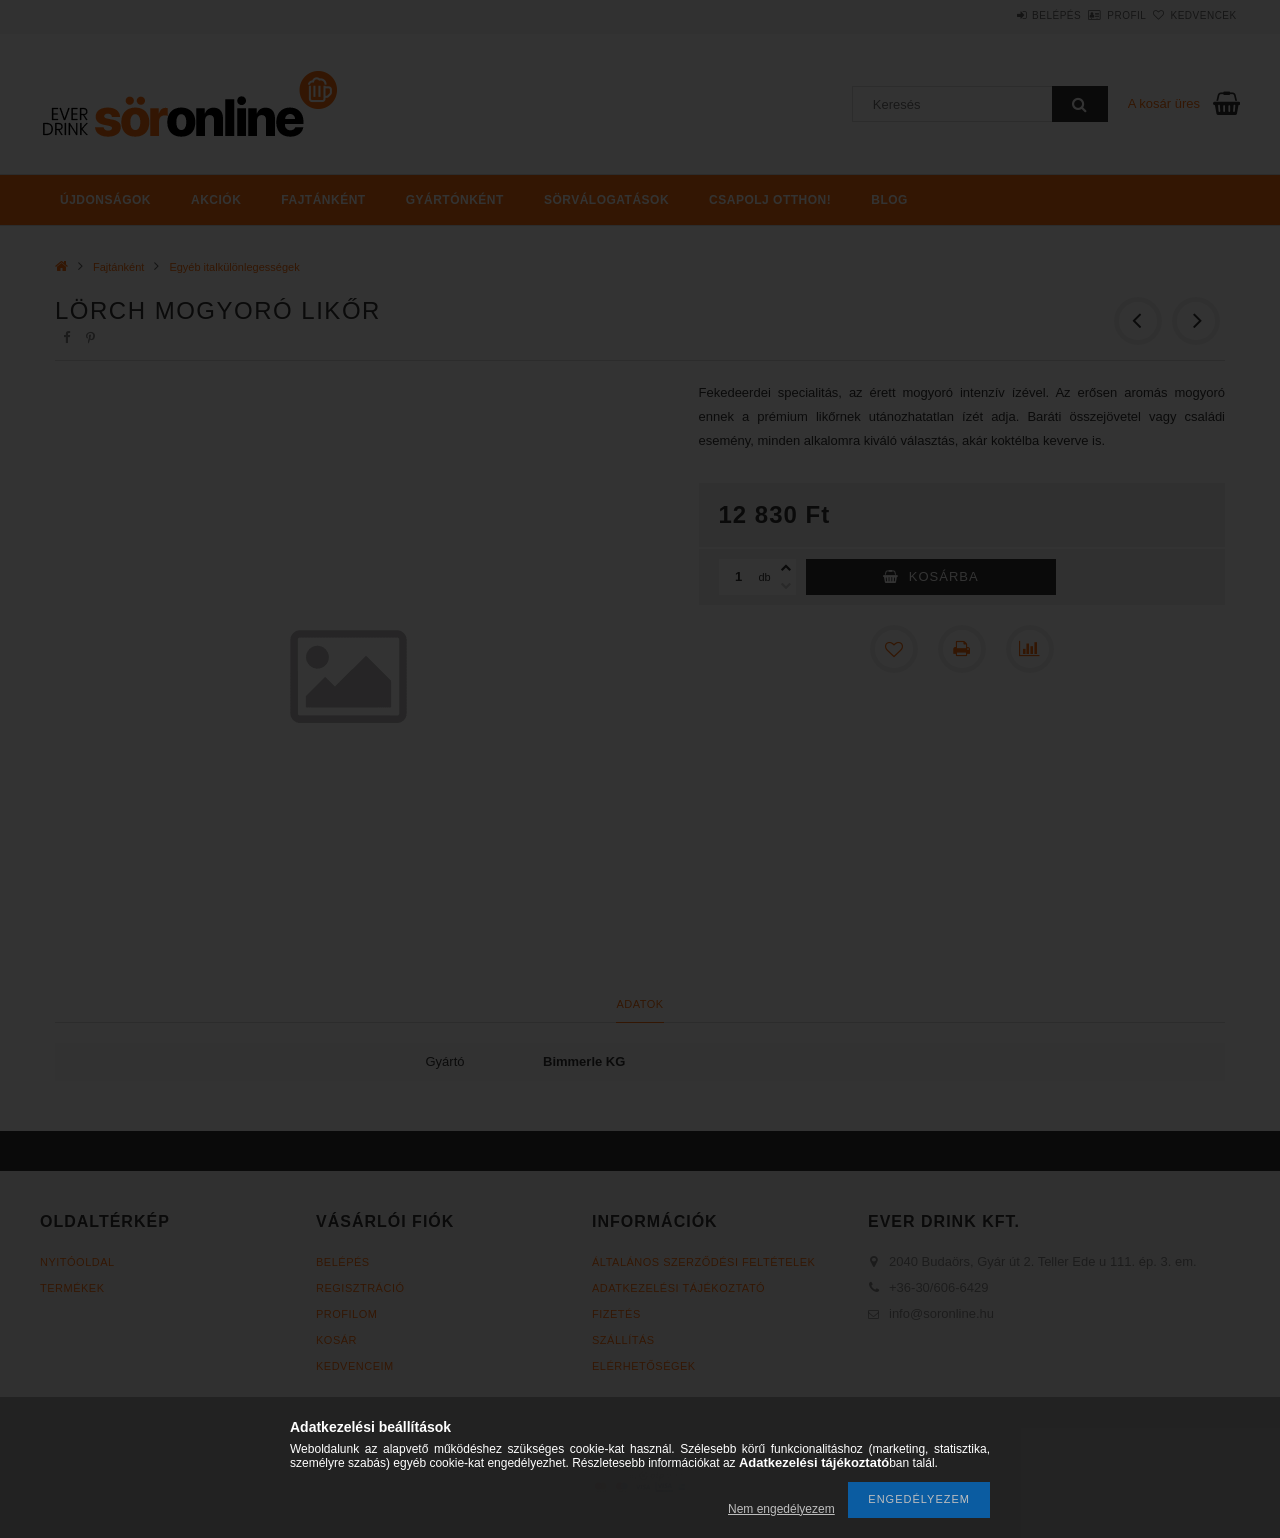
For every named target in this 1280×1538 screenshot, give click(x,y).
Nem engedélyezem (781, 1509)
